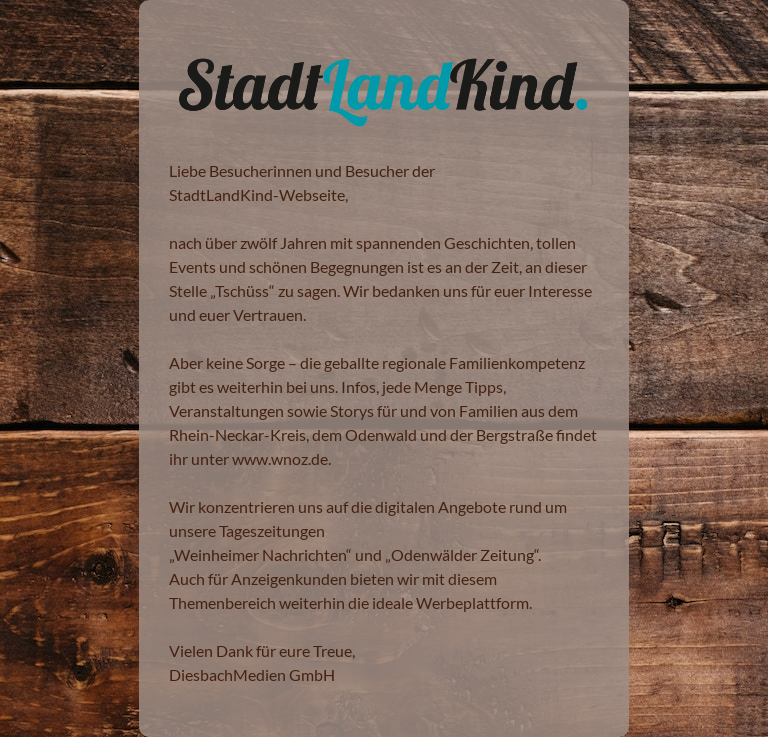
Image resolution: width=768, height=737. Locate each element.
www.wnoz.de (280, 458)
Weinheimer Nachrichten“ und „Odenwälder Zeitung (354, 554)
